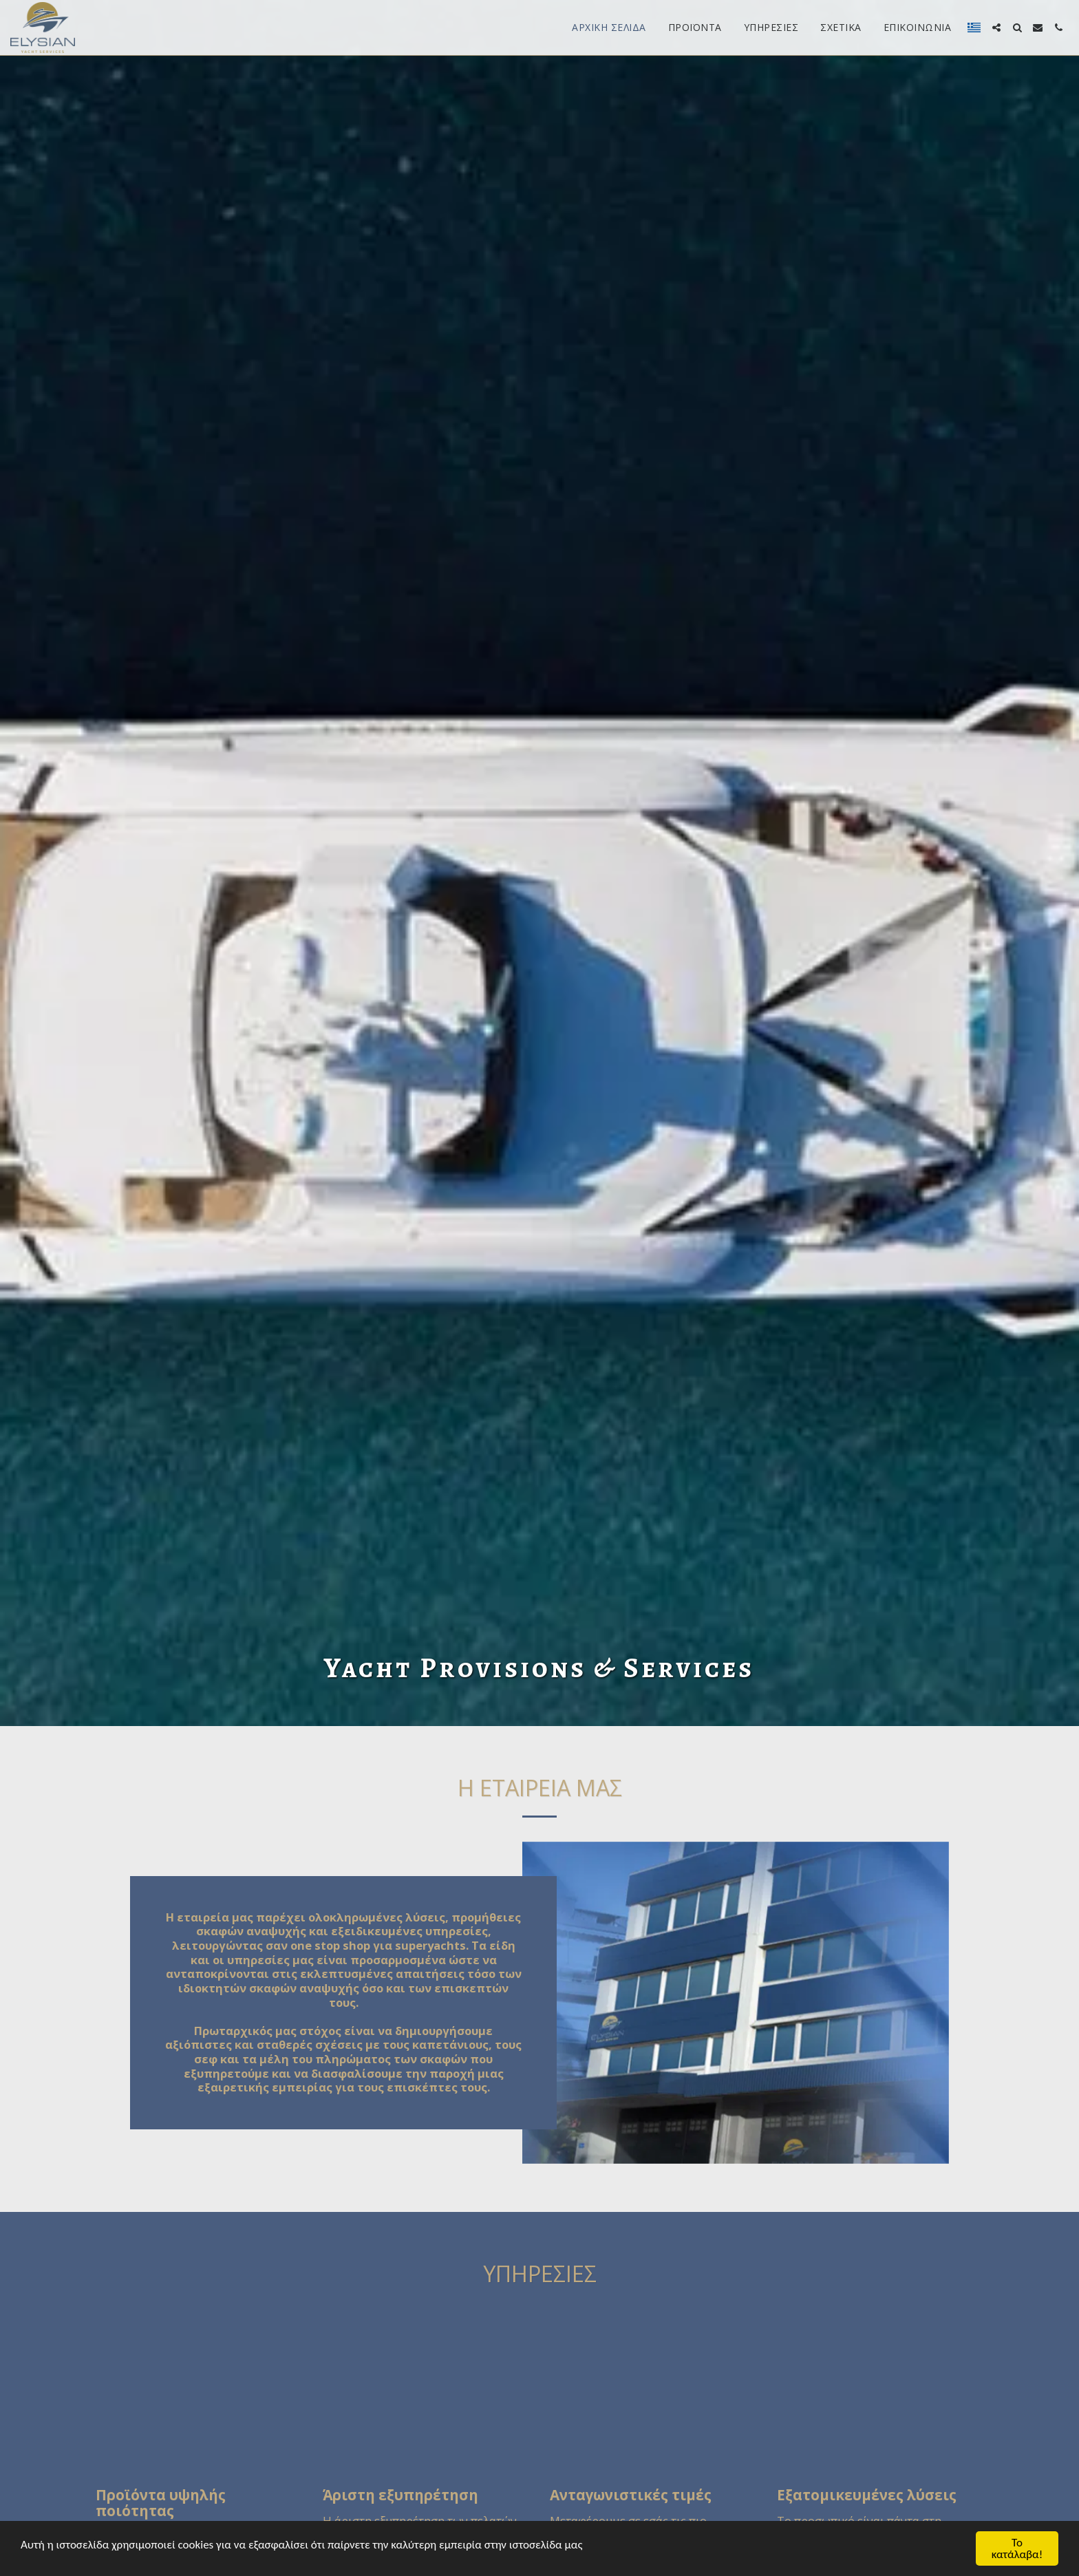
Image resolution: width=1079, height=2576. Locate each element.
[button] (996, 27)
